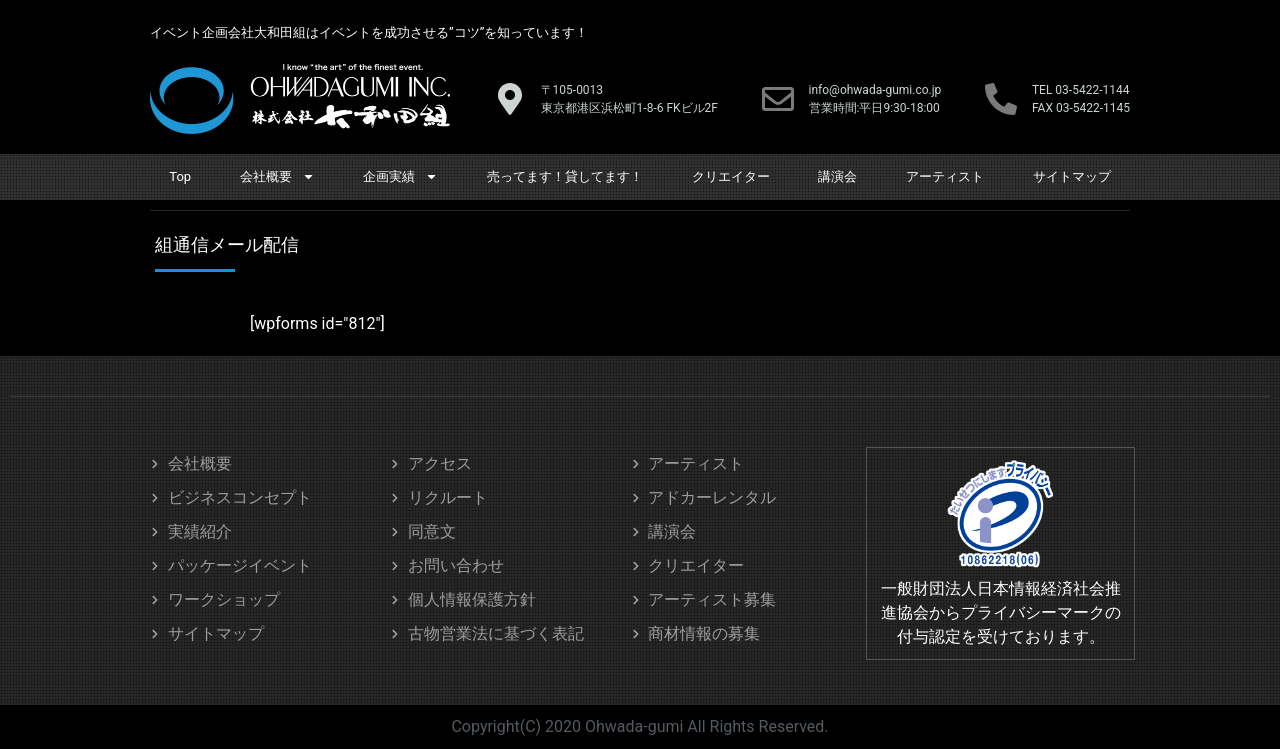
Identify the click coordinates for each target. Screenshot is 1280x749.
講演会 (837, 176)
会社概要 (277, 176)
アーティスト (945, 176)
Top (180, 176)
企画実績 (400, 176)
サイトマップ (1072, 176)
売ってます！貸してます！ (565, 176)
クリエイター (731, 176)
